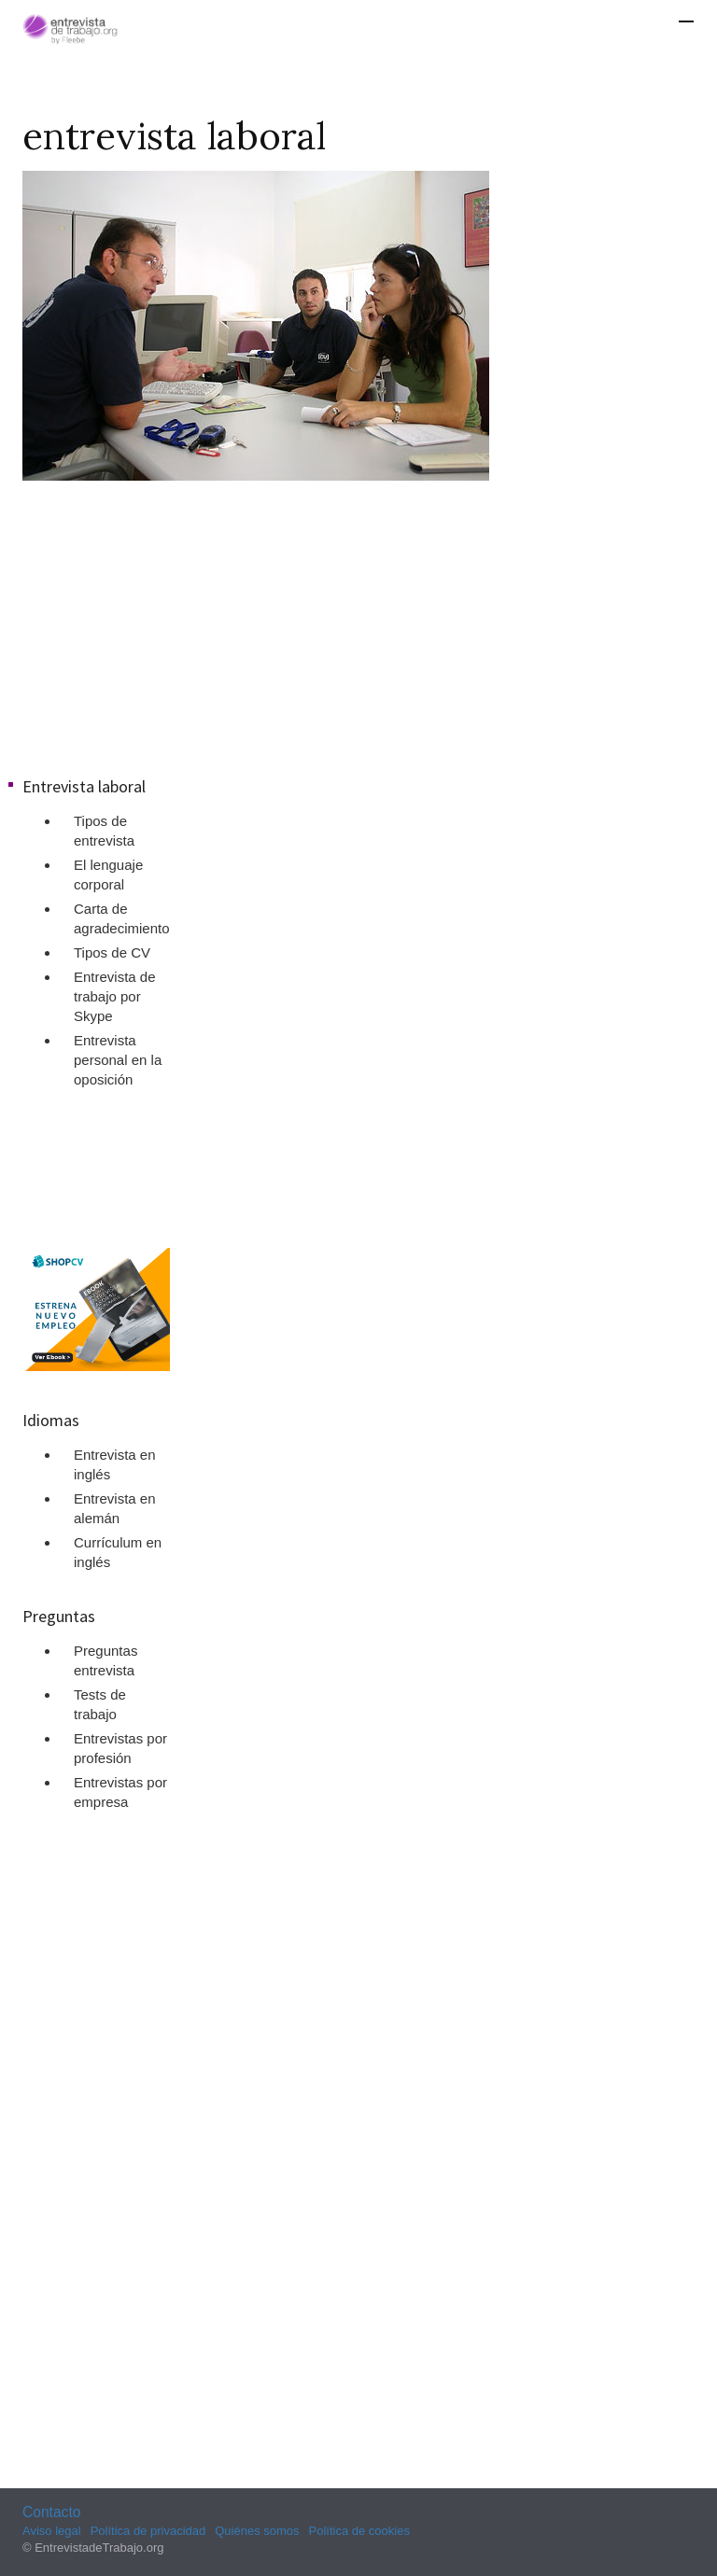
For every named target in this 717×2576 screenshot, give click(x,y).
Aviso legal (51, 2531)
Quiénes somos (257, 2531)
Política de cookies (359, 2531)
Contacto (51, 2512)
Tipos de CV (112, 952)
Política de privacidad (148, 2531)
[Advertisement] (358, 625)
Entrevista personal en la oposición (118, 1059)
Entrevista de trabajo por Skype (115, 996)
